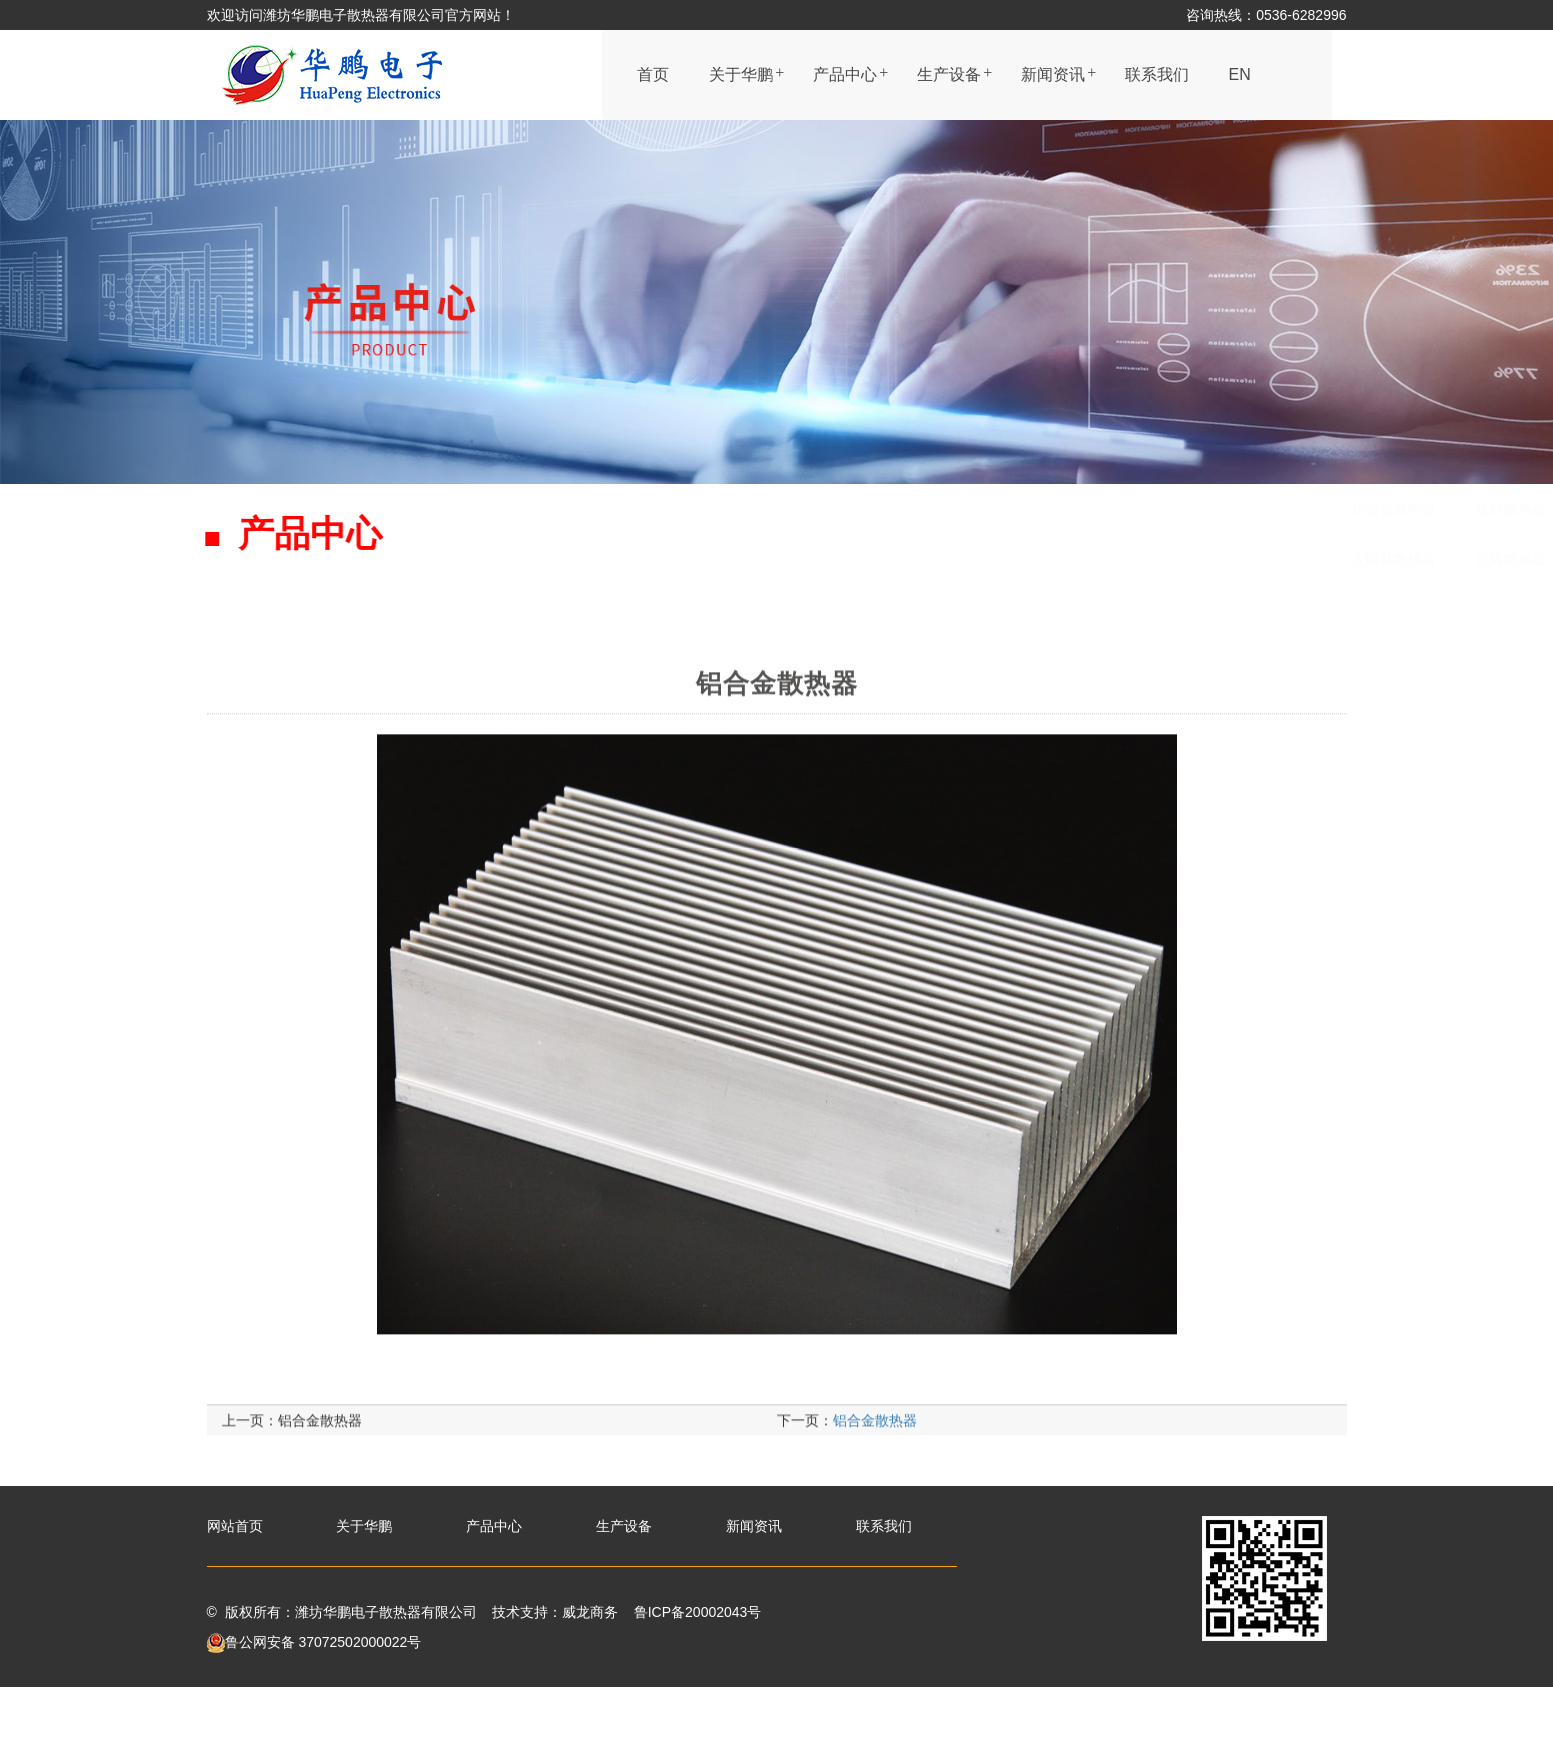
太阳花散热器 (631, 559)
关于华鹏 (741, 74)
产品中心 (845, 74)
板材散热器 (748, 509)
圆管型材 (1319, 509)
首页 (653, 74)
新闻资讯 (1053, 74)
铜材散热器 (858, 559)
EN (1240, 74)
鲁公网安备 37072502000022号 (314, 1642)
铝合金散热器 (631, 509)
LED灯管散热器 (981, 559)
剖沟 (1127, 509)
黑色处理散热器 (872, 509)
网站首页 (235, 1526)
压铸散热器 (748, 559)
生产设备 (949, 74)
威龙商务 (590, 1612)
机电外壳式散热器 (1017, 509)
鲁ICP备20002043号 (698, 1612)
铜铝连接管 (1216, 509)
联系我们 (1157, 74)
